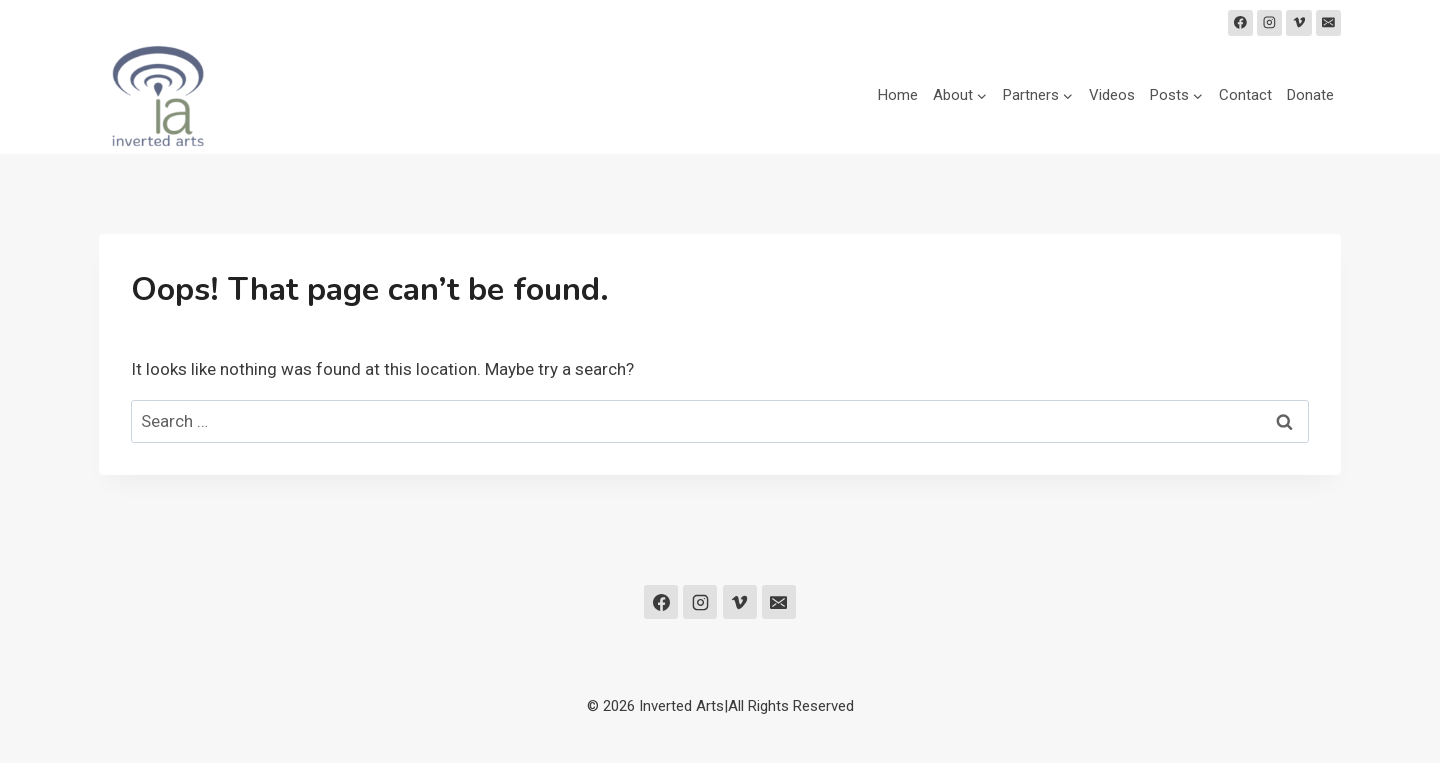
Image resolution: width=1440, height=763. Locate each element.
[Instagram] (1270, 23)
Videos (1112, 95)
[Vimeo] (1299, 23)
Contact (1245, 95)
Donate (1310, 95)
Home (898, 95)
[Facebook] (1241, 23)
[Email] (1329, 23)
